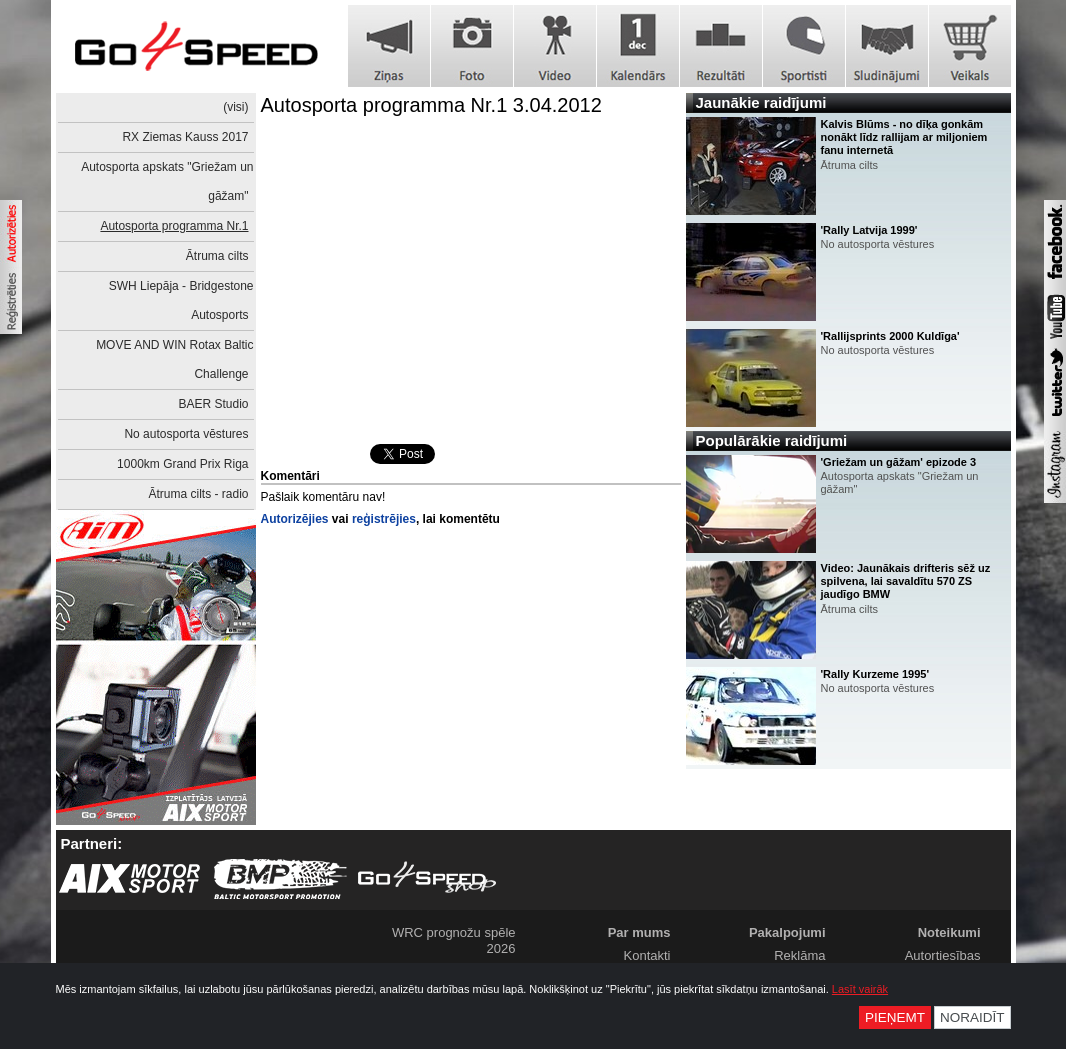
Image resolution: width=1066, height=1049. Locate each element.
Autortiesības (943, 955)
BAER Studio (213, 404)
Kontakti (647, 955)
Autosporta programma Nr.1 (174, 226)
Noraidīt (972, 1017)
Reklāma (799, 955)
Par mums (639, 932)
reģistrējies (384, 519)
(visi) (235, 107)
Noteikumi (949, 932)
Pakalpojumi (787, 932)
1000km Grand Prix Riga (182, 464)
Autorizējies (295, 519)
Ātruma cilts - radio (198, 494)
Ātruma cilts (217, 256)
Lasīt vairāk (860, 989)
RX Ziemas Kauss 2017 (185, 137)
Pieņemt (895, 1017)
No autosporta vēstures (186, 434)
